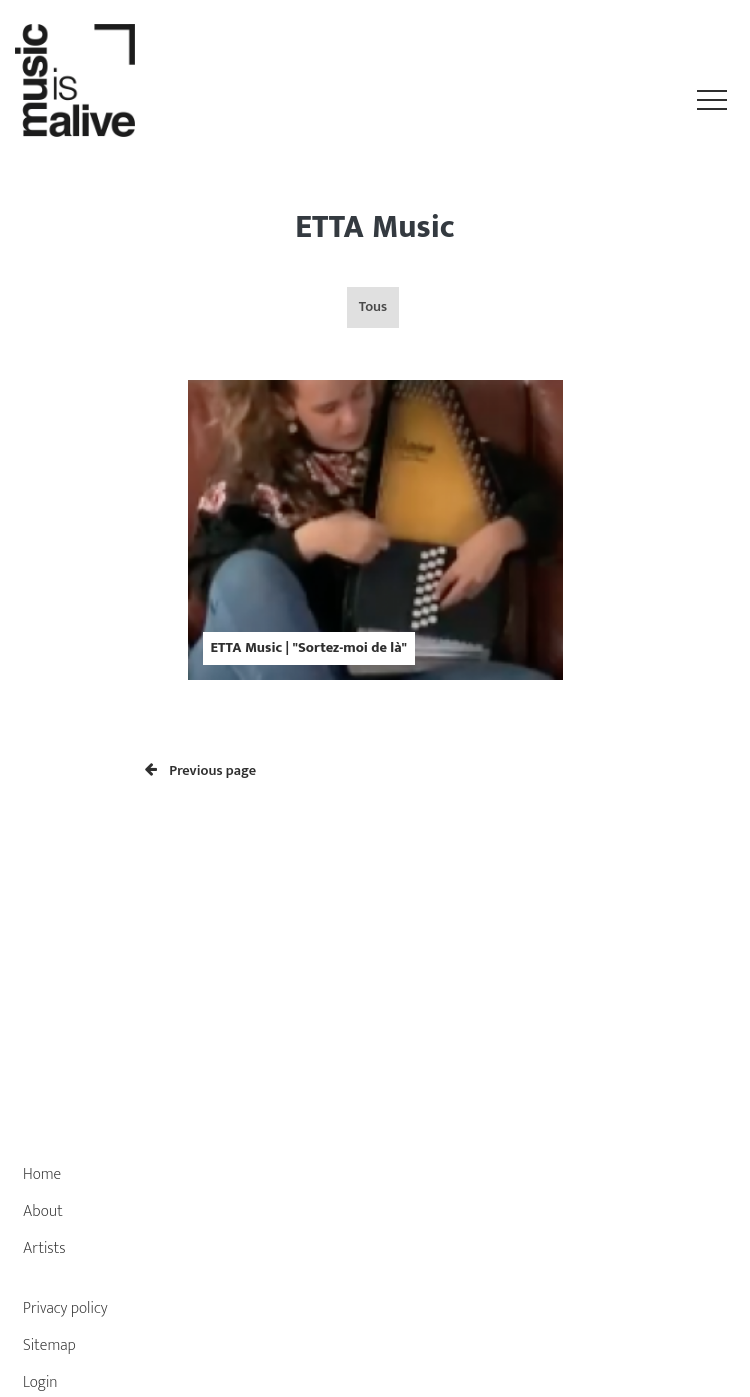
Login (40, 1382)
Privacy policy (65, 1308)
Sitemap (49, 1345)
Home (42, 1174)
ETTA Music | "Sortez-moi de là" (309, 648)
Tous (373, 307)
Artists (44, 1248)
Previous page (200, 771)
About (43, 1211)
